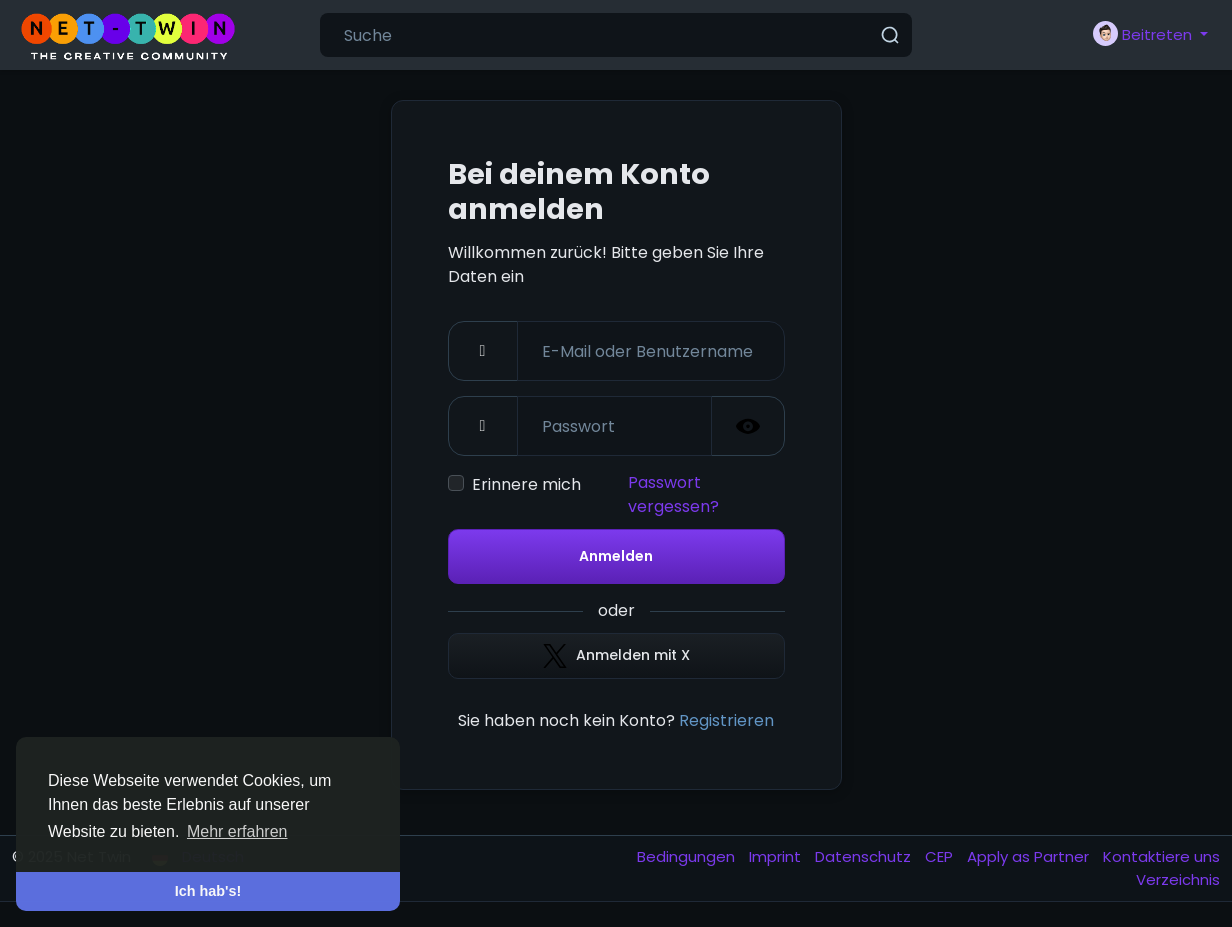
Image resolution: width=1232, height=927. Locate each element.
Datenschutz (865, 856)
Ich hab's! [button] (208, 891)
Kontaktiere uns (1161, 856)
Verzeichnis (1178, 879)
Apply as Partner (1030, 856)
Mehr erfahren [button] (237, 831)
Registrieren (726, 720)
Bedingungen (688, 856)
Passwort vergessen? (673, 494)
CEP (941, 856)
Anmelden (616, 556)
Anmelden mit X (616, 656)
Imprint (777, 856)
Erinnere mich (526, 484)
